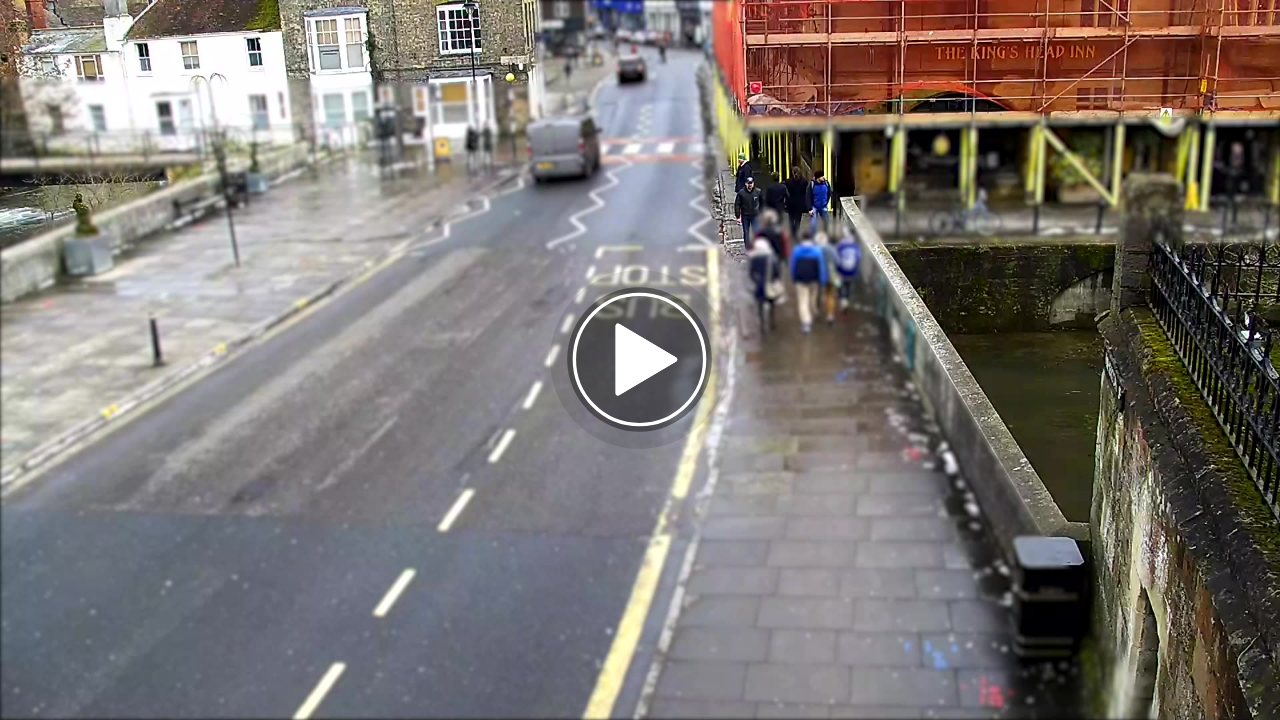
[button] (640, 360)
